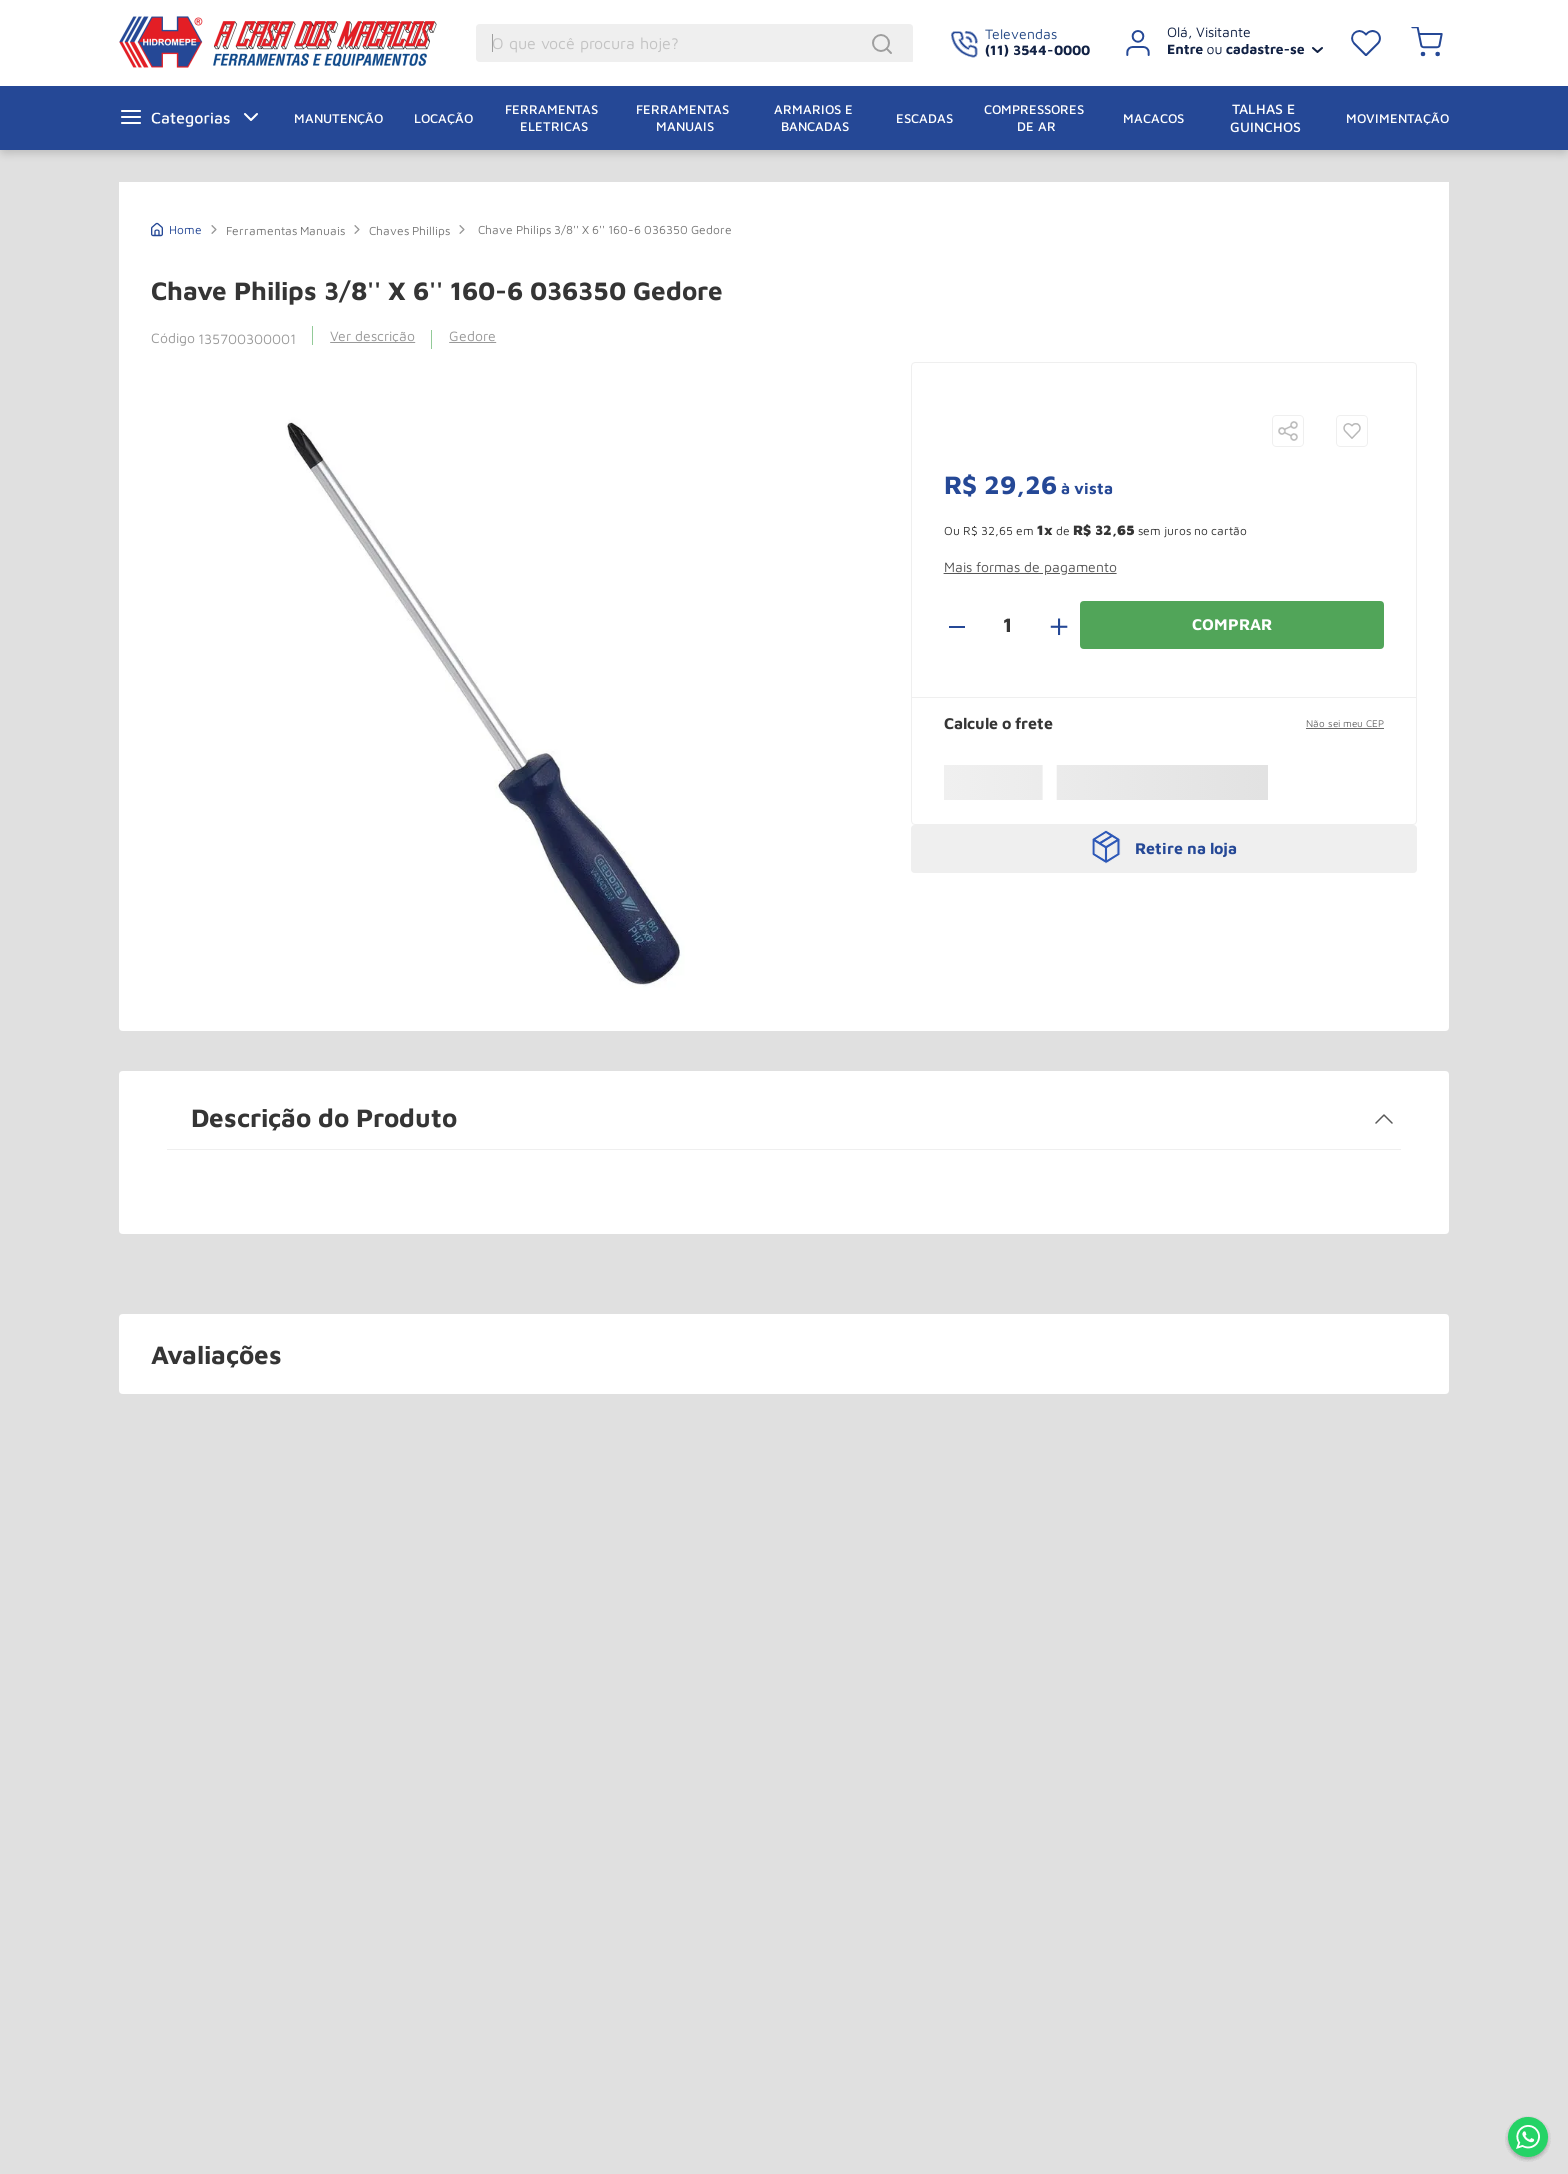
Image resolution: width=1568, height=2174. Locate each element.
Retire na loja (1186, 811)
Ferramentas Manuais (285, 230)
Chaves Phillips (409, 230)
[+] (1048, 587)
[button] (1352, 413)
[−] (968, 587)
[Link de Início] (176, 227)
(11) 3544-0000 (1037, 49)
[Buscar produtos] (873, 46)
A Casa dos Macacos (252, 42)
